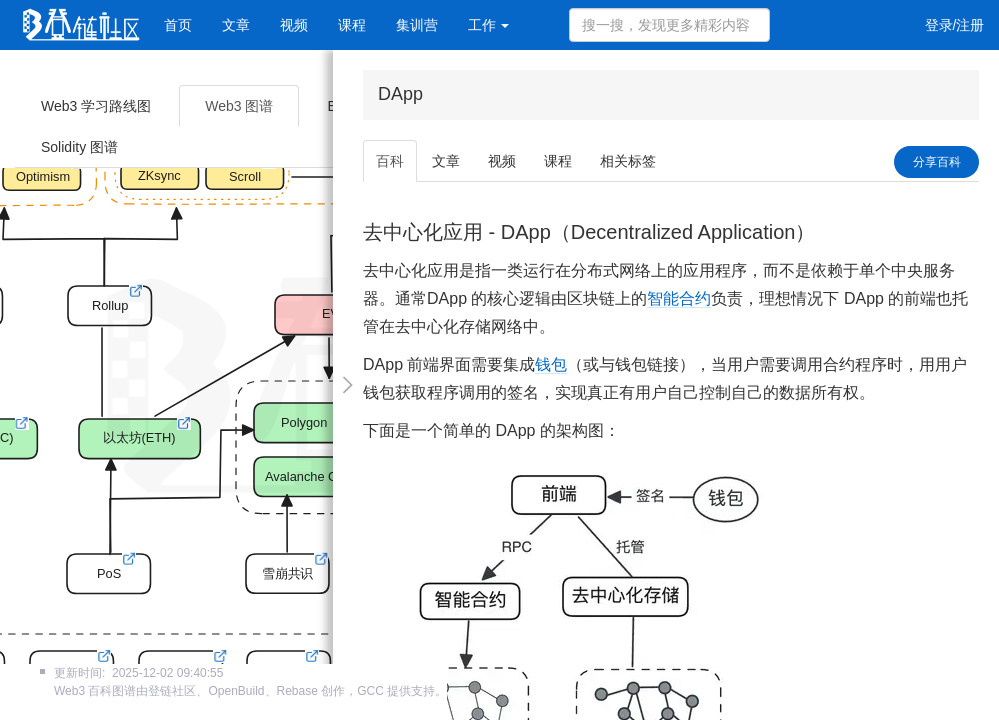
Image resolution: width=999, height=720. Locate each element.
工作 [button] (489, 25)
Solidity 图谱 (79, 147)
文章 (236, 25)
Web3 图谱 (239, 106)
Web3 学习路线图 (96, 106)
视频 (294, 25)
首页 (178, 25)
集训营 (417, 25)
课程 (352, 25)
